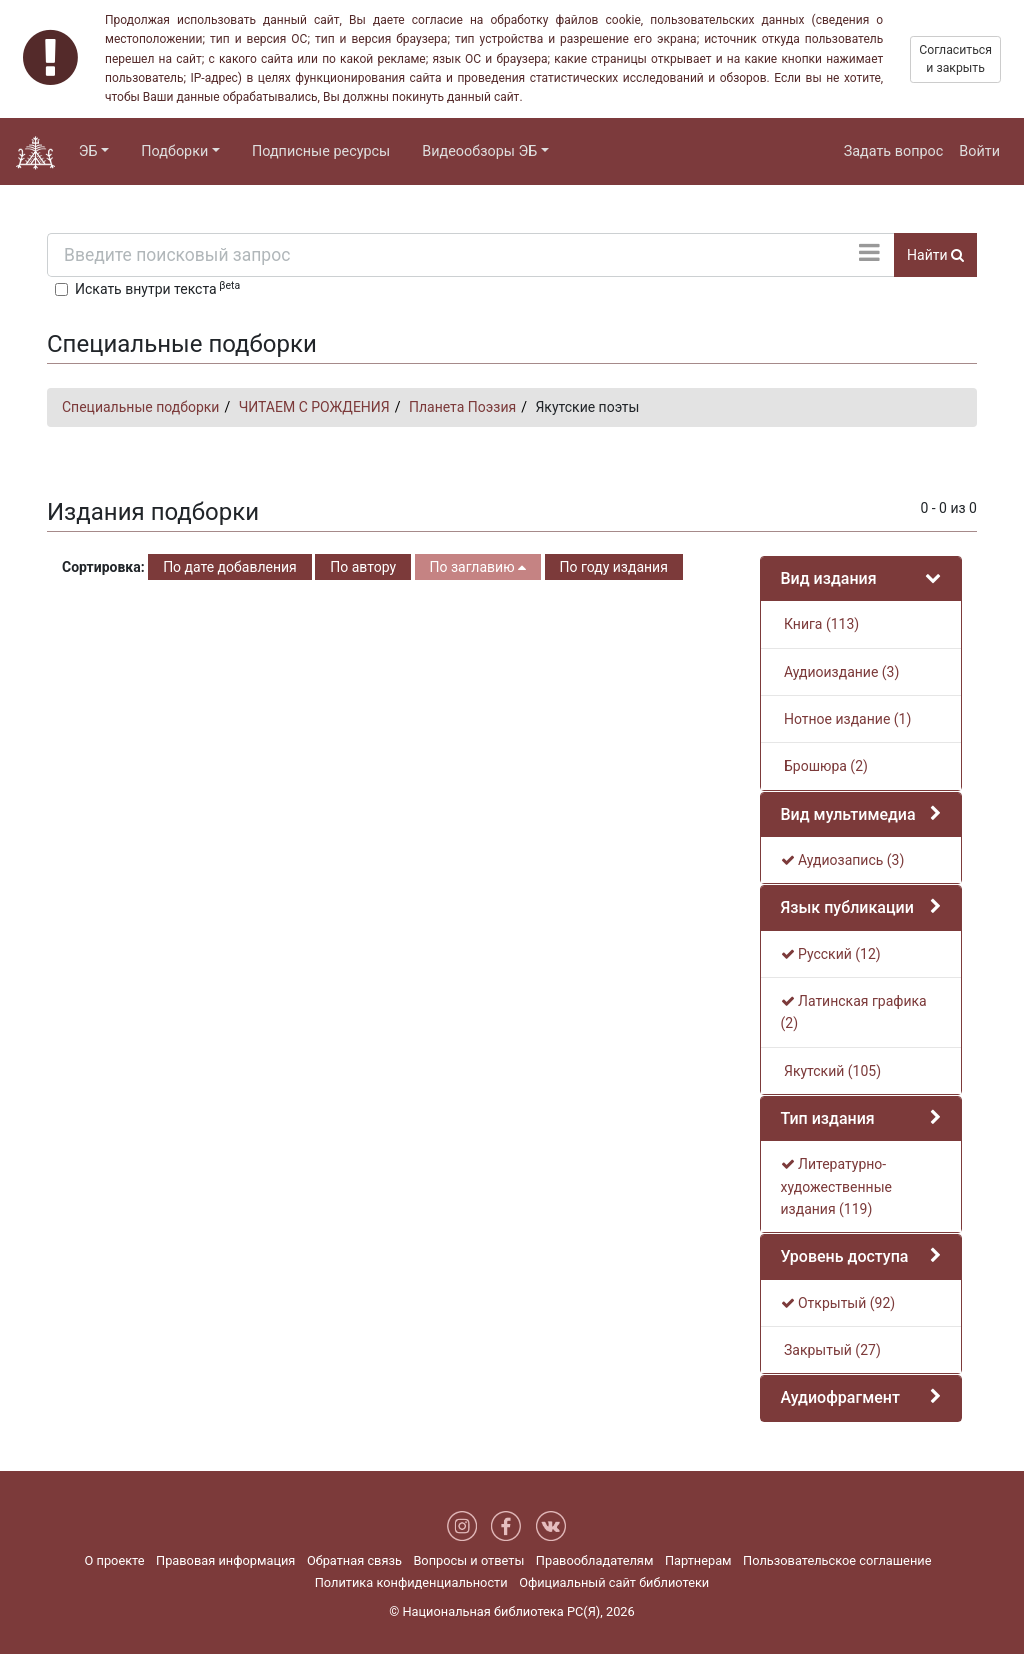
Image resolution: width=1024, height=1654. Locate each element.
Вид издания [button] (829, 578)
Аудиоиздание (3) (840, 672)
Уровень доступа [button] (845, 1256)
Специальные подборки (140, 407)
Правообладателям (595, 1560)
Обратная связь (354, 1560)
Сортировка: (103, 567)
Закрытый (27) (831, 1350)
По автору (363, 567)
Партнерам (698, 1560)
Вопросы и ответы (468, 1560)
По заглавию (478, 567)
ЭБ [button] (88, 151)
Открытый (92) (838, 1303)
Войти (979, 151)
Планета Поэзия (462, 407)
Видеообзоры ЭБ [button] (479, 151)
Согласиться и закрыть (955, 59)
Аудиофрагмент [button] (840, 1397)
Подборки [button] (174, 151)
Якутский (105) (831, 1071)
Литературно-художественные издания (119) (836, 1186)
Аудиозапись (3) (843, 860)
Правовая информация (225, 1560)
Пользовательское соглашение (837, 1560)
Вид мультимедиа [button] (848, 814)
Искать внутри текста (157, 288)
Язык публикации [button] (847, 907)
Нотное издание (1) (846, 719)
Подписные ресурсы (321, 151)
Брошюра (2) (824, 766)
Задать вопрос (894, 151)
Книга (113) (820, 624)
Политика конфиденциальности (411, 1582)
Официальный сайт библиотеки (614, 1582)
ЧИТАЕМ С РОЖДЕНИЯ (314, 407)
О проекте (115, 1560)
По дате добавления (230, 567)
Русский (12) (831, 954)
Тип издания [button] (828, 1118)
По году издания (614, 567)
